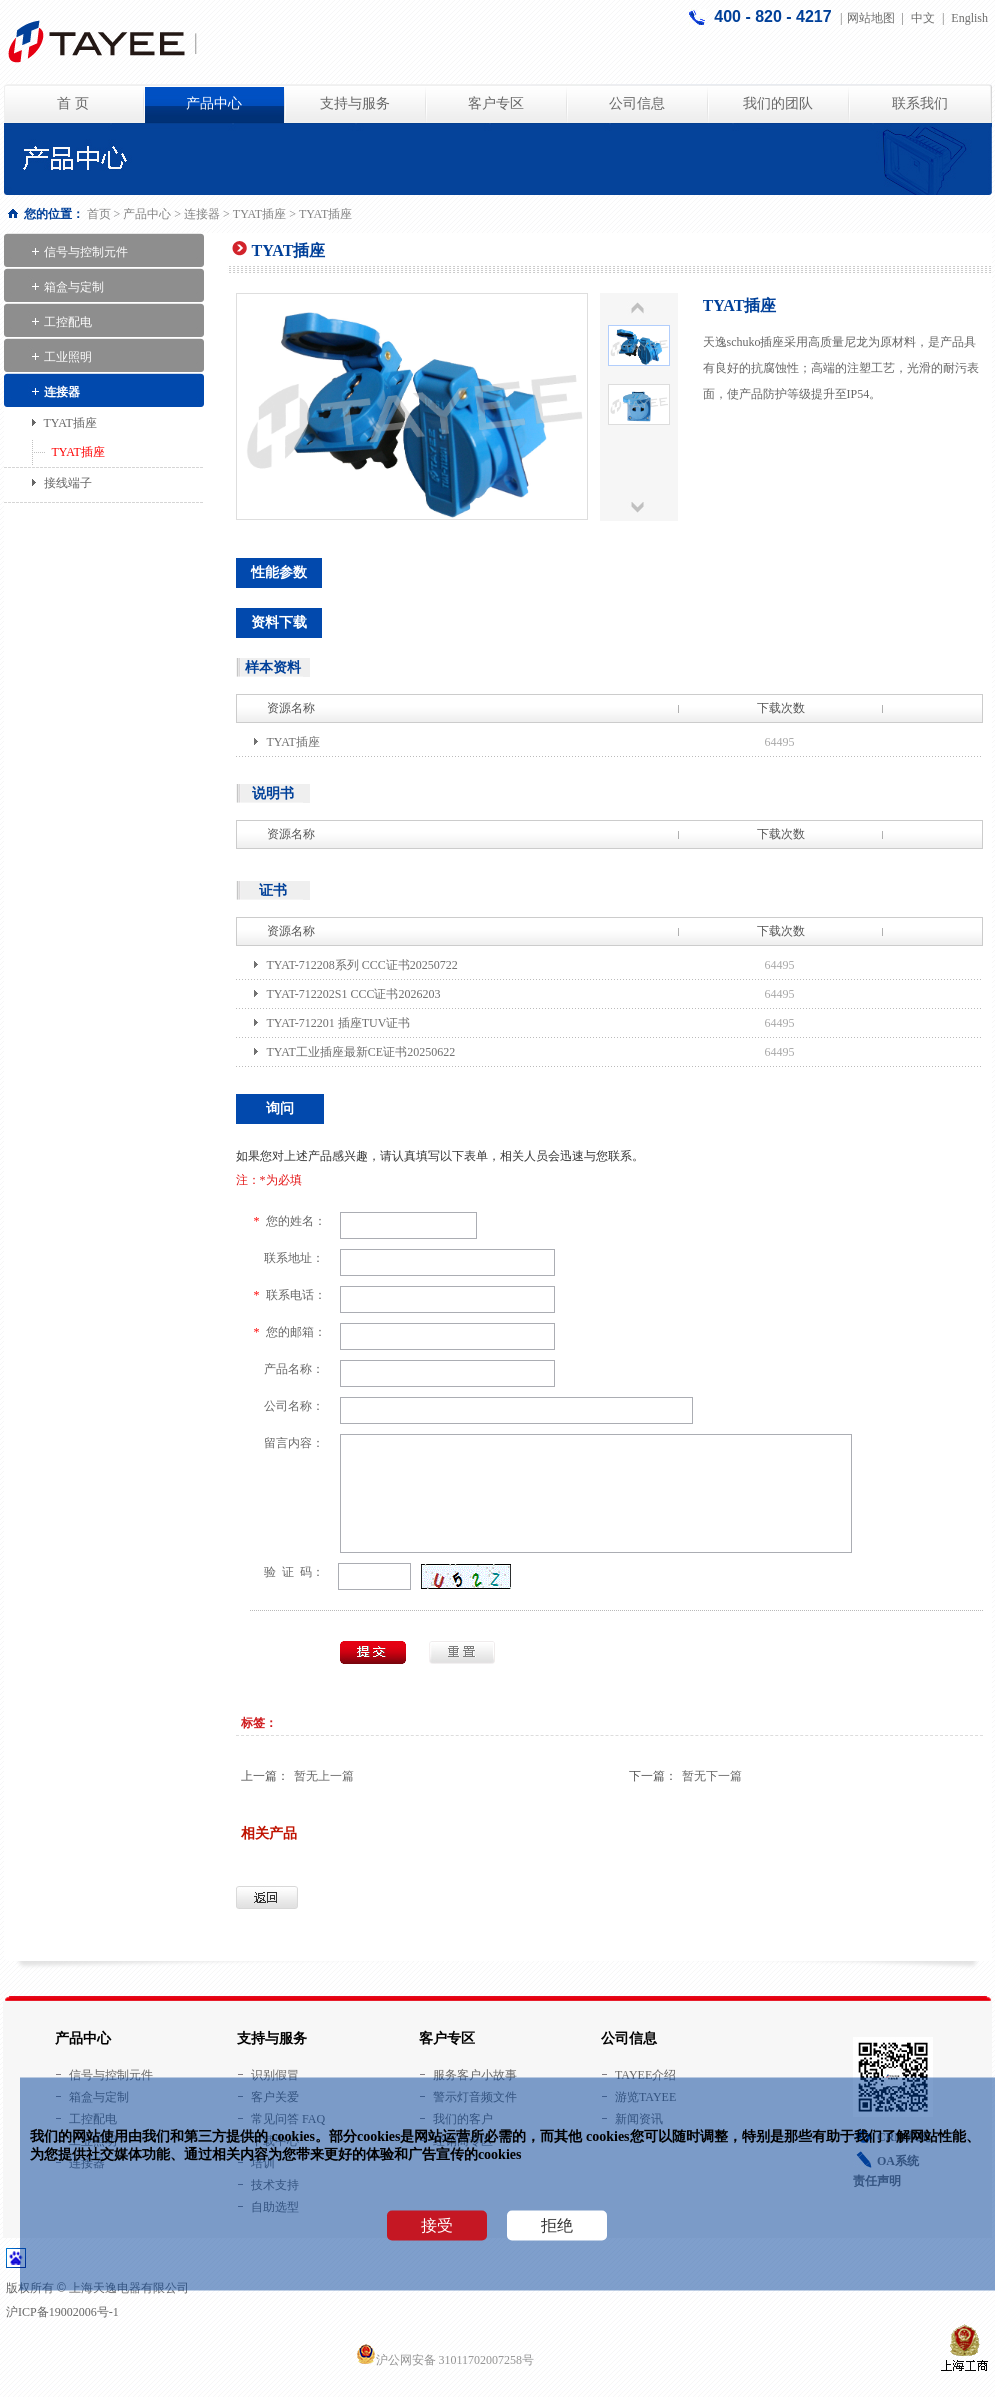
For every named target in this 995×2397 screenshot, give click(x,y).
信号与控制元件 (86, 252)
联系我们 (920, 103)
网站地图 (871, 18)
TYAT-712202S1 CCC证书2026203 (354, 994)
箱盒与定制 (74, 287)
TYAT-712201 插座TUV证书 (339, 1023)
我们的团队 (778, 103)
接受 (437, 2225)
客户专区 (496, 103)
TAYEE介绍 (645, 2075)
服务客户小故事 (475, 2075)
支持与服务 (355, 103)
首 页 (73, 103)
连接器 (202, 214)
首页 (100, 214)
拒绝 (557, 2225)
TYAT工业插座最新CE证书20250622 (361, 1052)
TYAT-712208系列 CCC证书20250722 (362, 965)
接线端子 (68, 483)
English (969, 18)
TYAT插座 (261, 214)
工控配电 (68, 322)
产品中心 (214, 103)
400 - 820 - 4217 (775, 16)
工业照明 (68, 357)
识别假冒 (275, 2075)
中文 (923, 18)
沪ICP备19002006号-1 (62, 2312)
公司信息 (637, 103)
